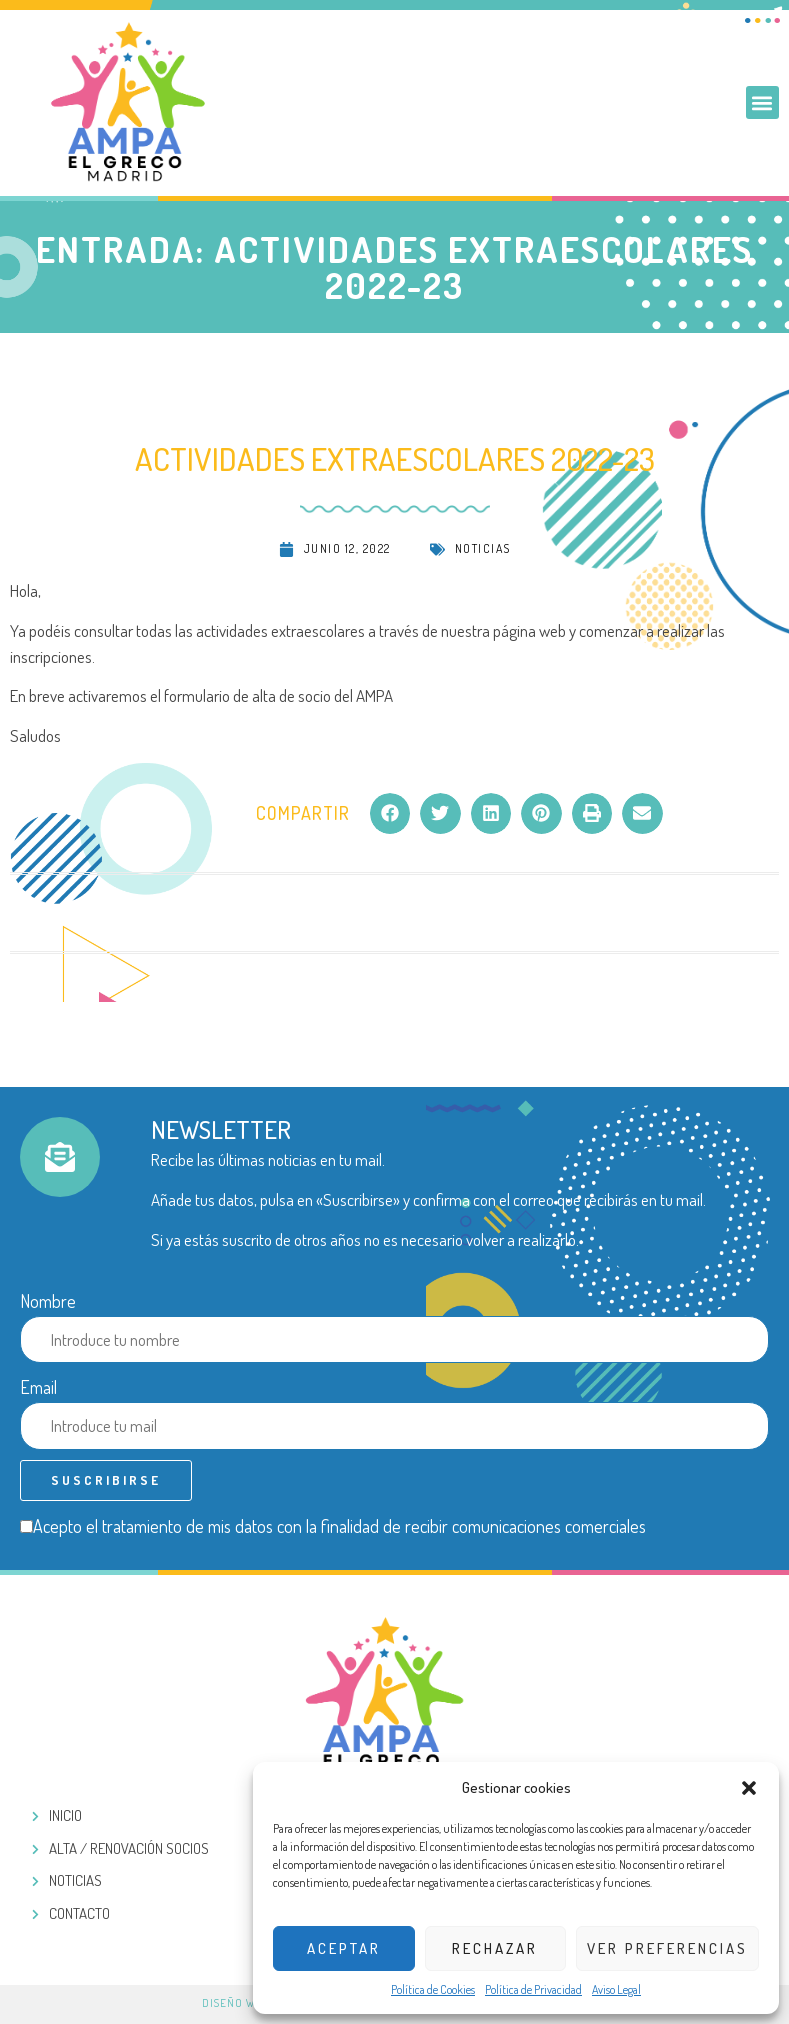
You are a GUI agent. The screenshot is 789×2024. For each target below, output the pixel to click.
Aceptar (344, 1948)
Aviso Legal (616, 1989)
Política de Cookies (433, 1989)
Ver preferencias (667, 1948)
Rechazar (495, 1948)
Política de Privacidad (533, 1989)
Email (38, 1387)
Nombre (48, 1301)
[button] (749, 1788)
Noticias (483, 548)
